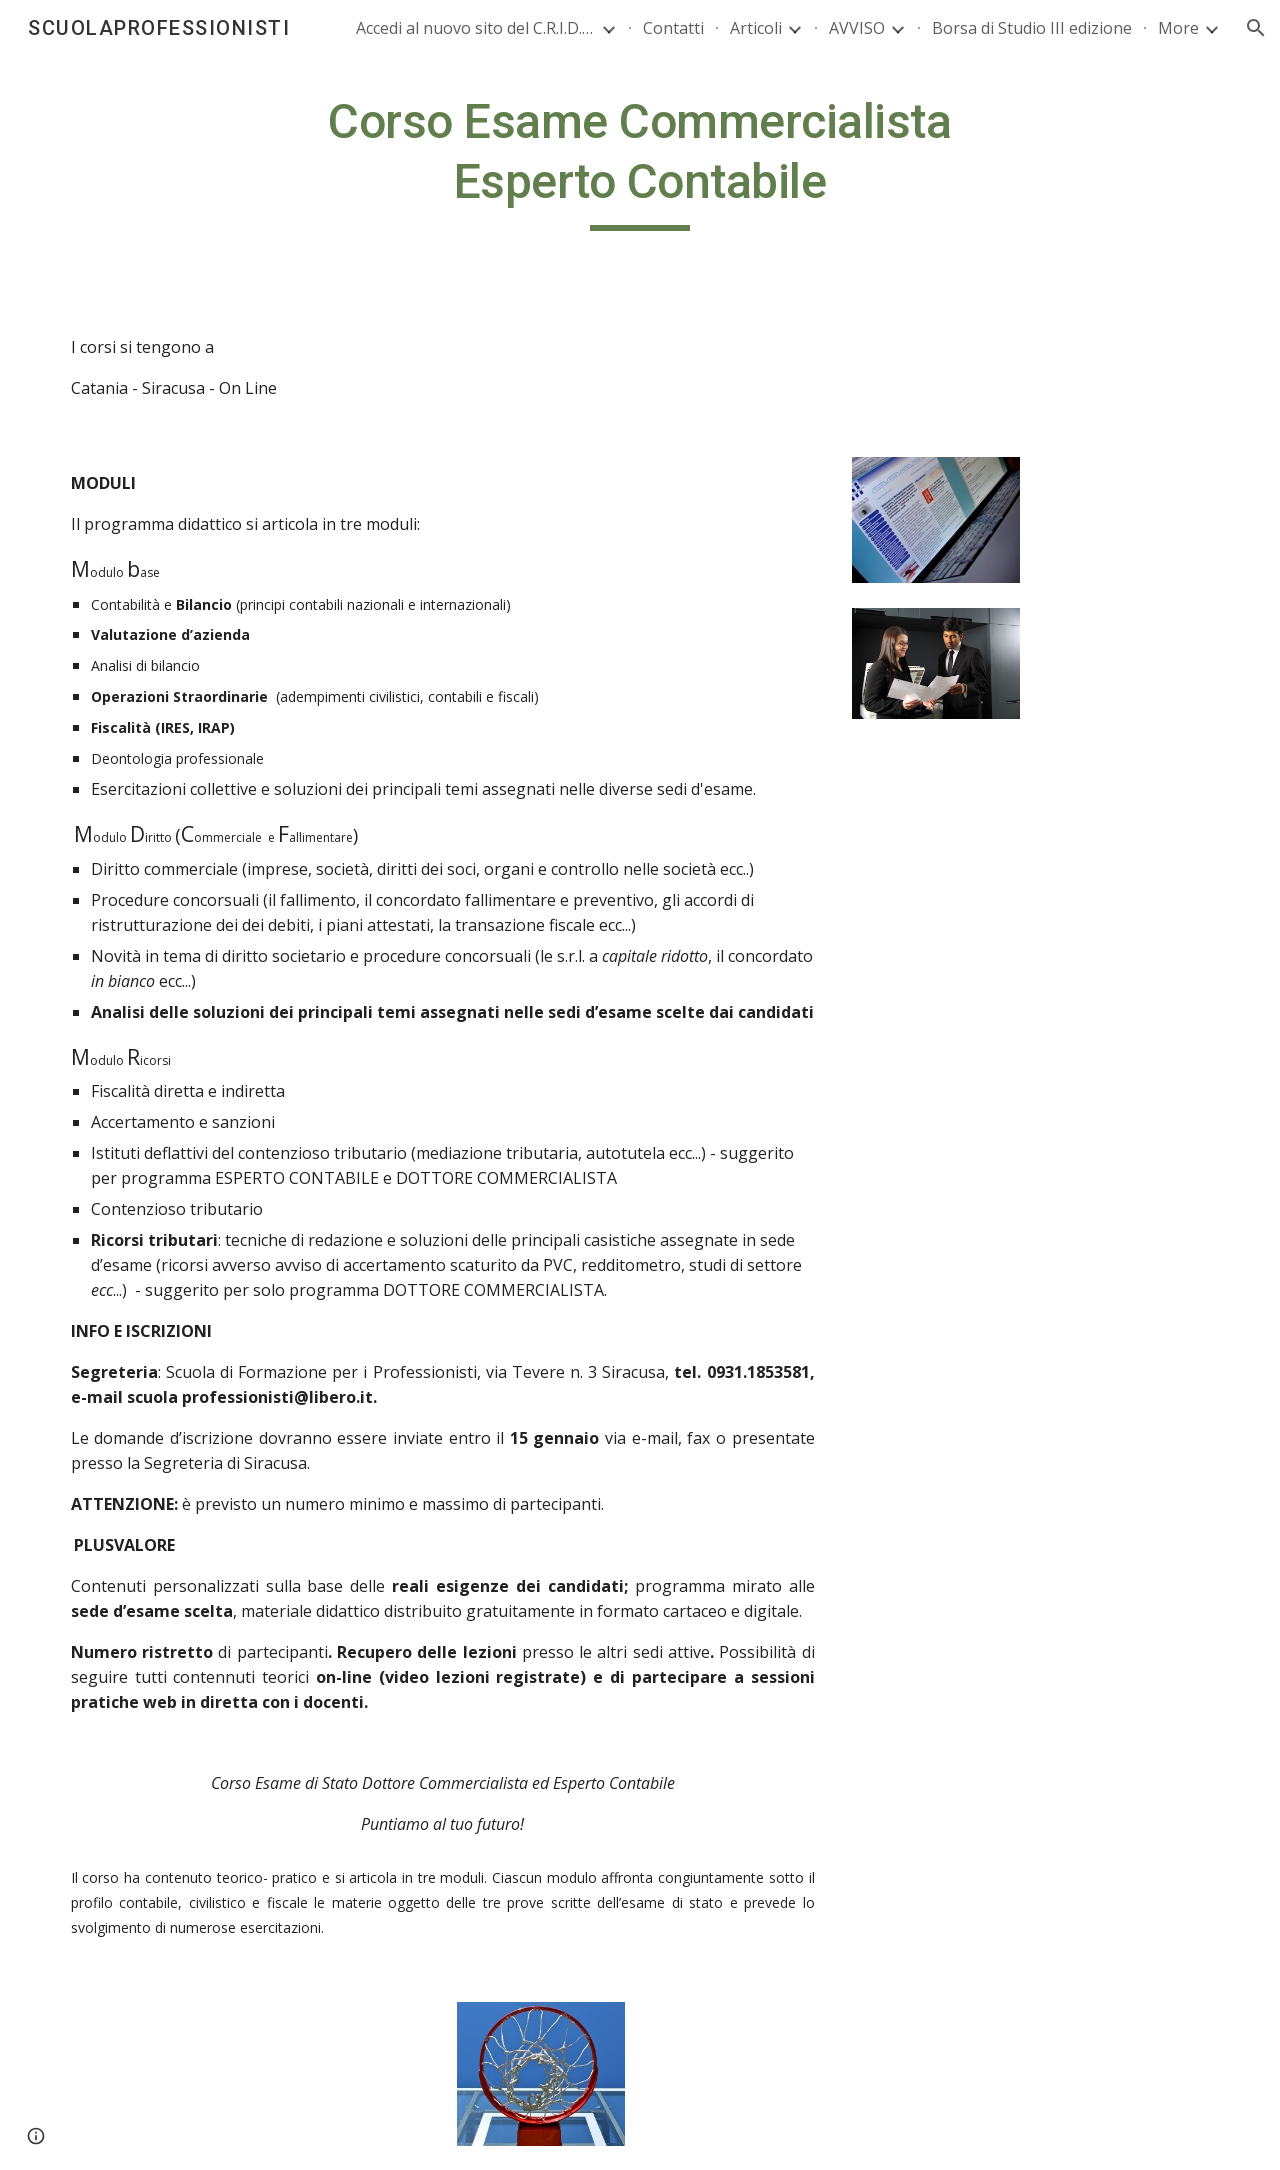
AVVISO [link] (857, 28)
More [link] (1178, 28)
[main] (640, 161)
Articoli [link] (756, 28)
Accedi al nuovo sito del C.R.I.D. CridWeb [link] (476, 28)
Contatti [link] (673, 28)
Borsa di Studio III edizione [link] (1032, 28)
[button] (1256, 28)
